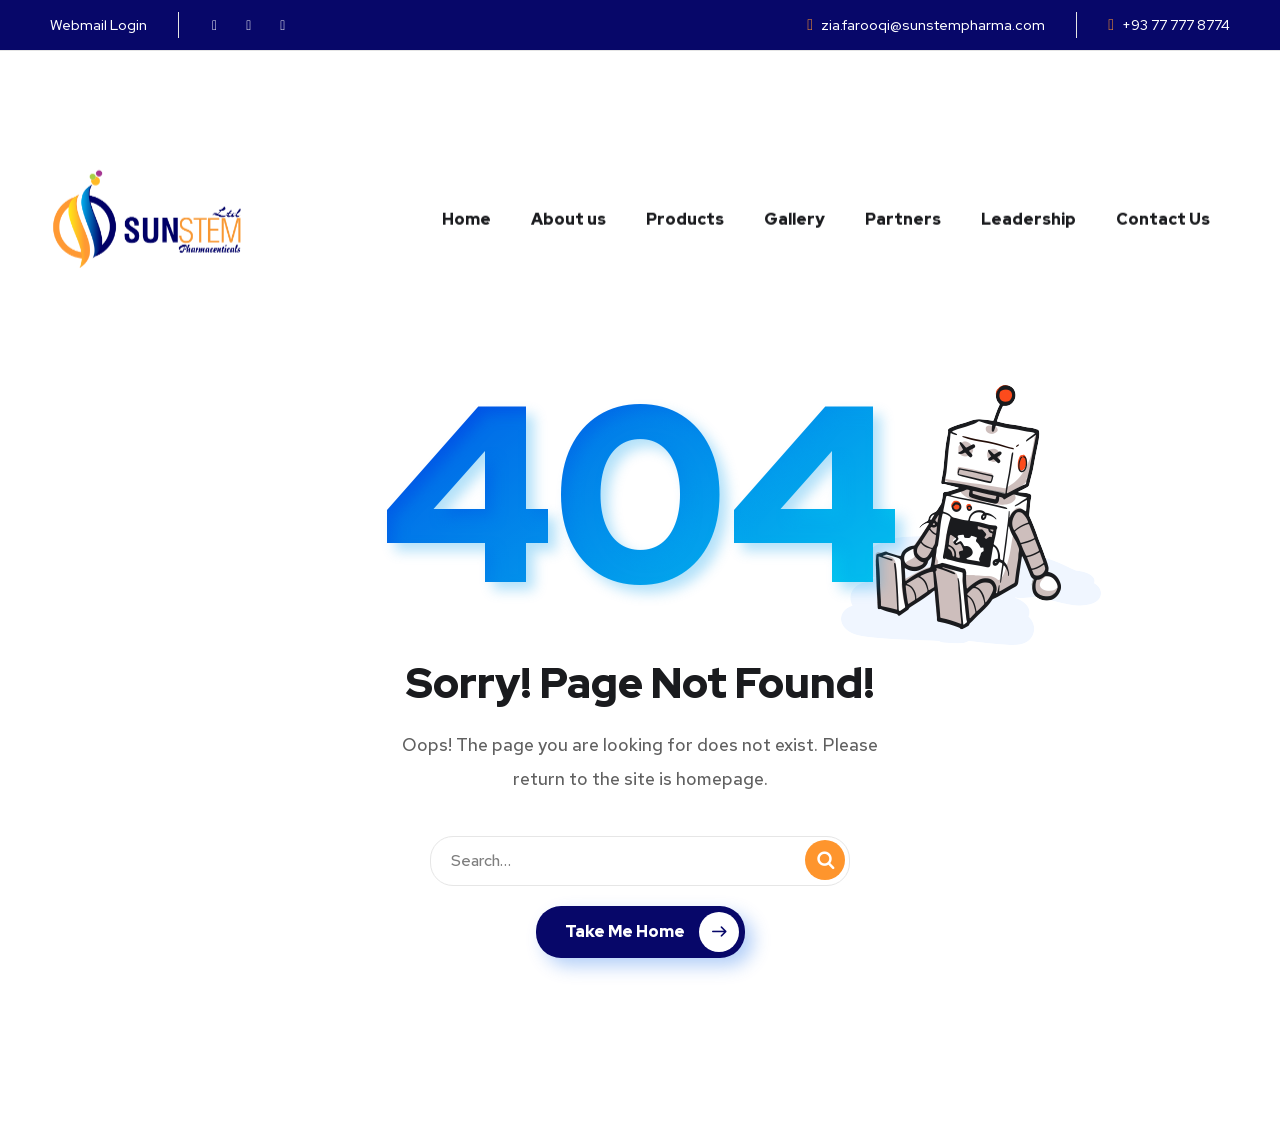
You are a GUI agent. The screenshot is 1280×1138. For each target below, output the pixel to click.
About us (568, 118)
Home (466, 118)
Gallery (794, 118)
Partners (903, 118)
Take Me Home (652, 932)
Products (685, 118)
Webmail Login (98, 25)
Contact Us (1163, 118)
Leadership (1028, 118)
